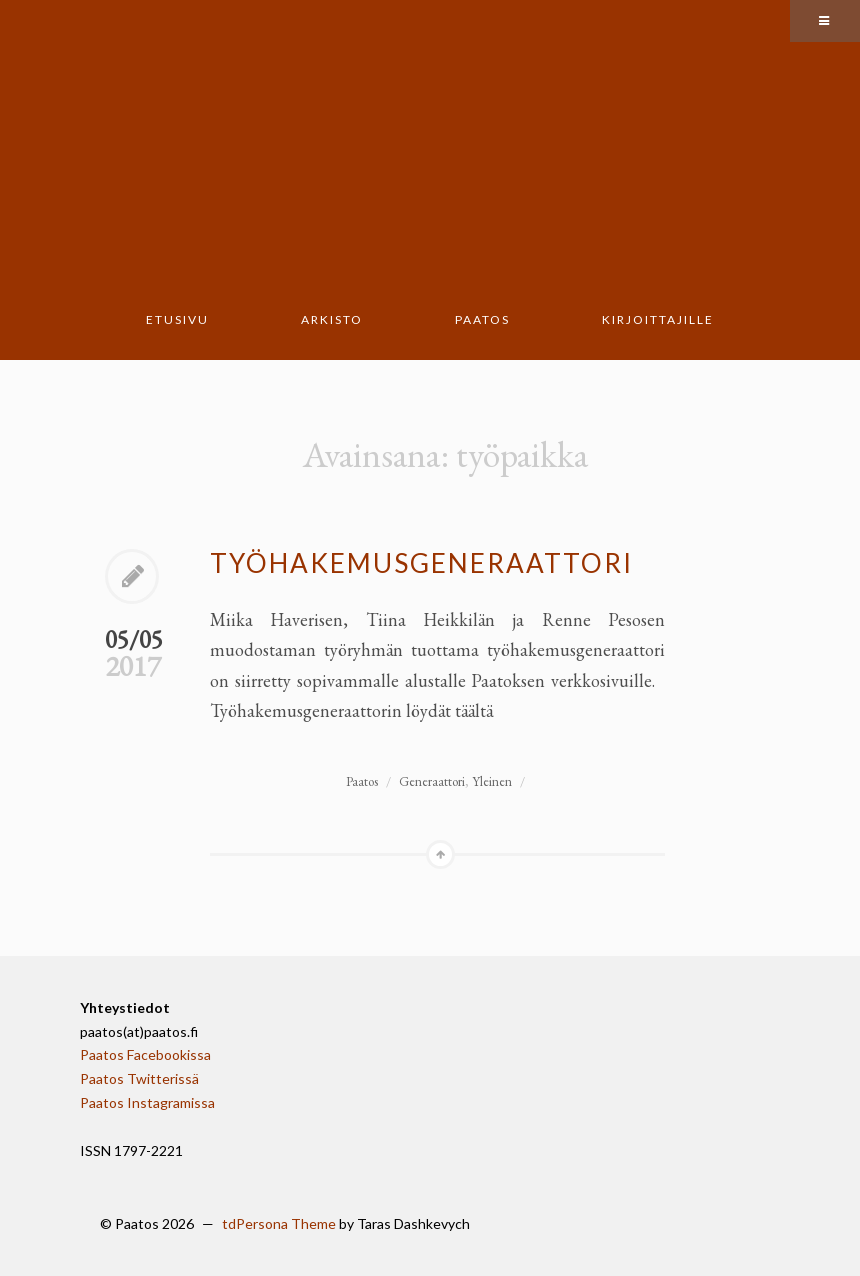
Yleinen (492, 781)
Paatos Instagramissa (147, 1102)
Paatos (482, 319)
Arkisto (332, 319)
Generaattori (432, 781)
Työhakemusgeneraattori (421, 563)
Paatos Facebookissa (145, 1054)
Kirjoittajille (658, 319)
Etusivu (177, 319)
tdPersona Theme (279, 1223)
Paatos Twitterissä (139, 1078)
